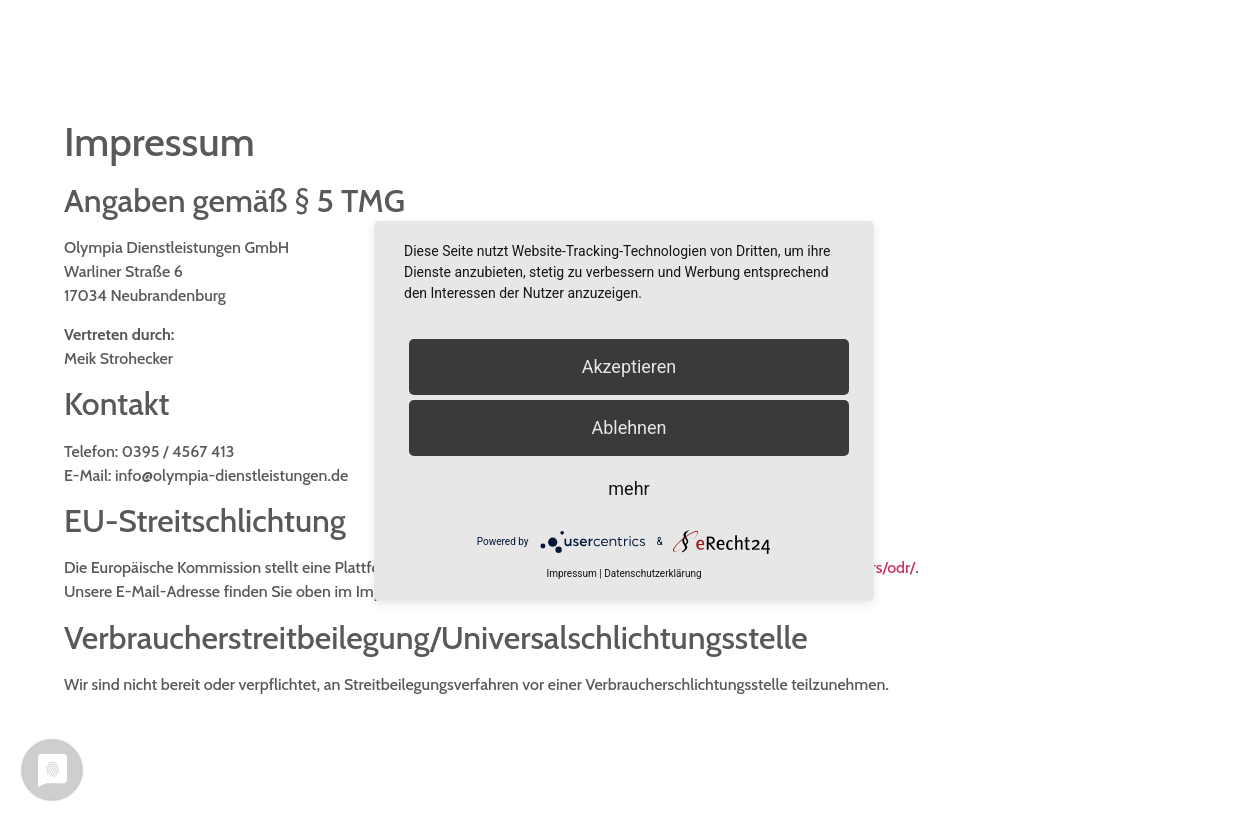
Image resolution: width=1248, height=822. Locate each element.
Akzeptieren (629, 366)
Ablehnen (628, 427)
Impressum (571, 573)
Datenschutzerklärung (652, 573)
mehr (628, 488)
